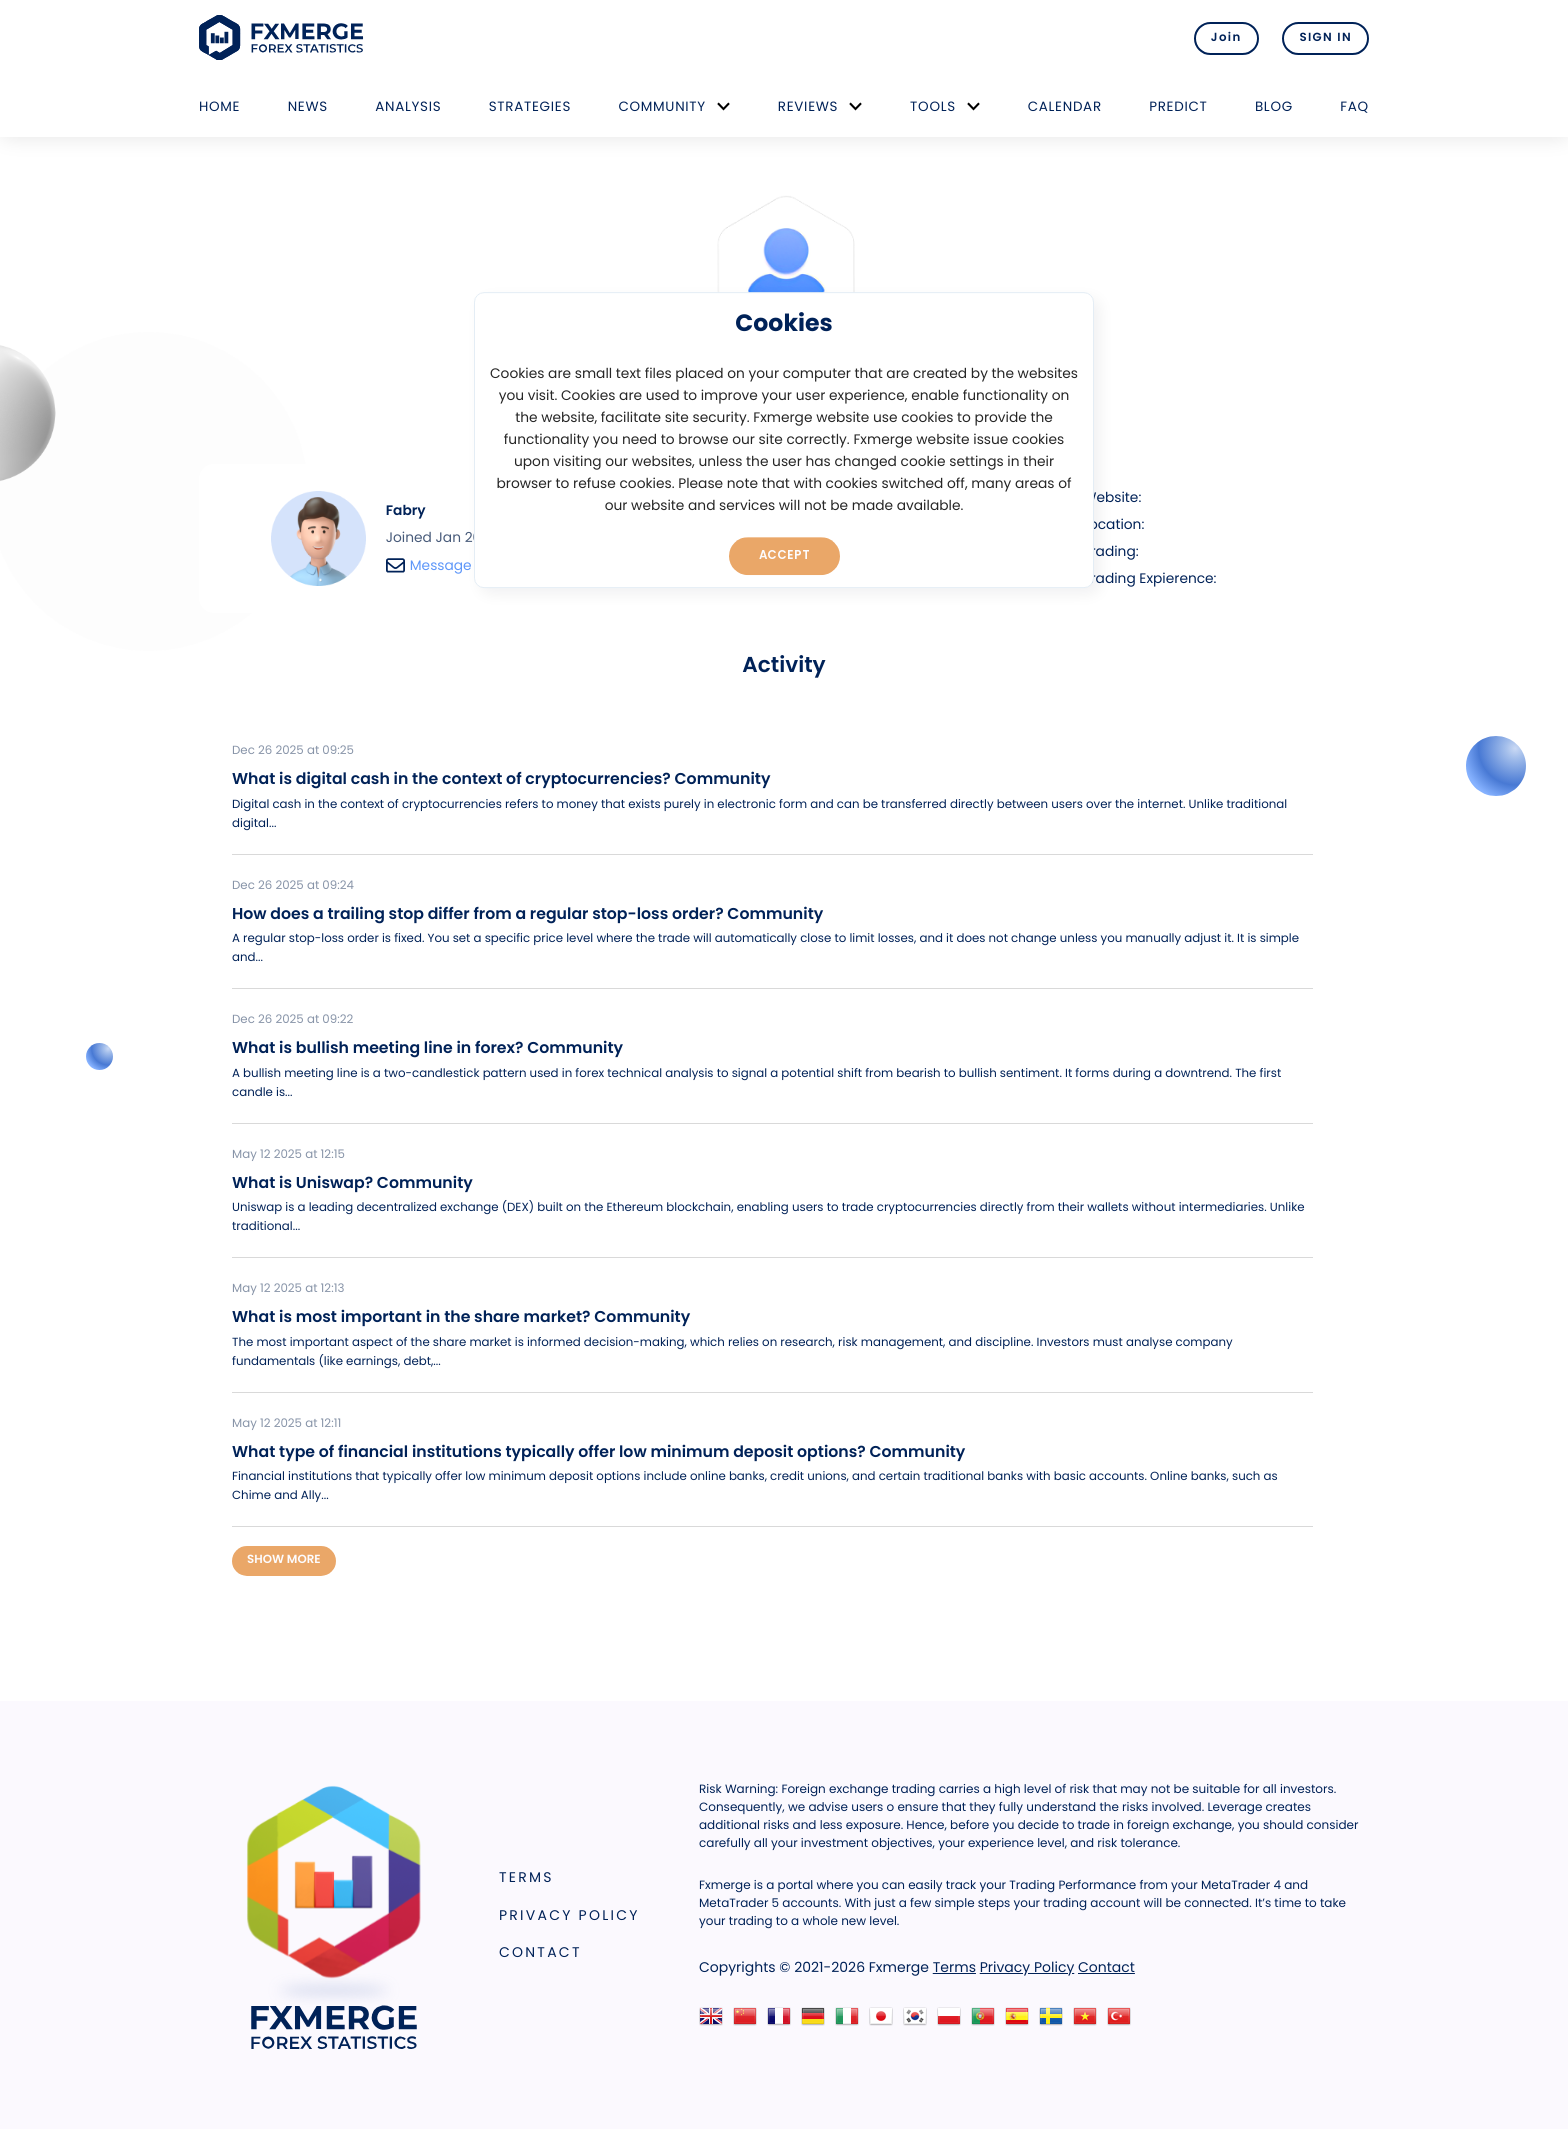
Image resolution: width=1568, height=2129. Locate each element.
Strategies (530, 106)
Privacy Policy (569, 1915)
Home (219, 106)
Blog (1274, 106)
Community (662, 106)
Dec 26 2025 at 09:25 (293, 751)
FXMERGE (284, 37)
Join (1226, 38)
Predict (1178, 106)
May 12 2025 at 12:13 (288, 1289)
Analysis (408, 106)
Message (429, 565)
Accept (784, 555)
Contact (540, 1952)
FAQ (1354, 106)
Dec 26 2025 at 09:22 (292, 1020)
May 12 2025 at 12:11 (286, 1424)
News (308, 106)
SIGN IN (1325, 38)
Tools (933, 106)
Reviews (808, 106)
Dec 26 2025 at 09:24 (293, 886)
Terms (526, 1877)
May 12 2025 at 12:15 (288, 1155)
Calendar (1065, 106)
